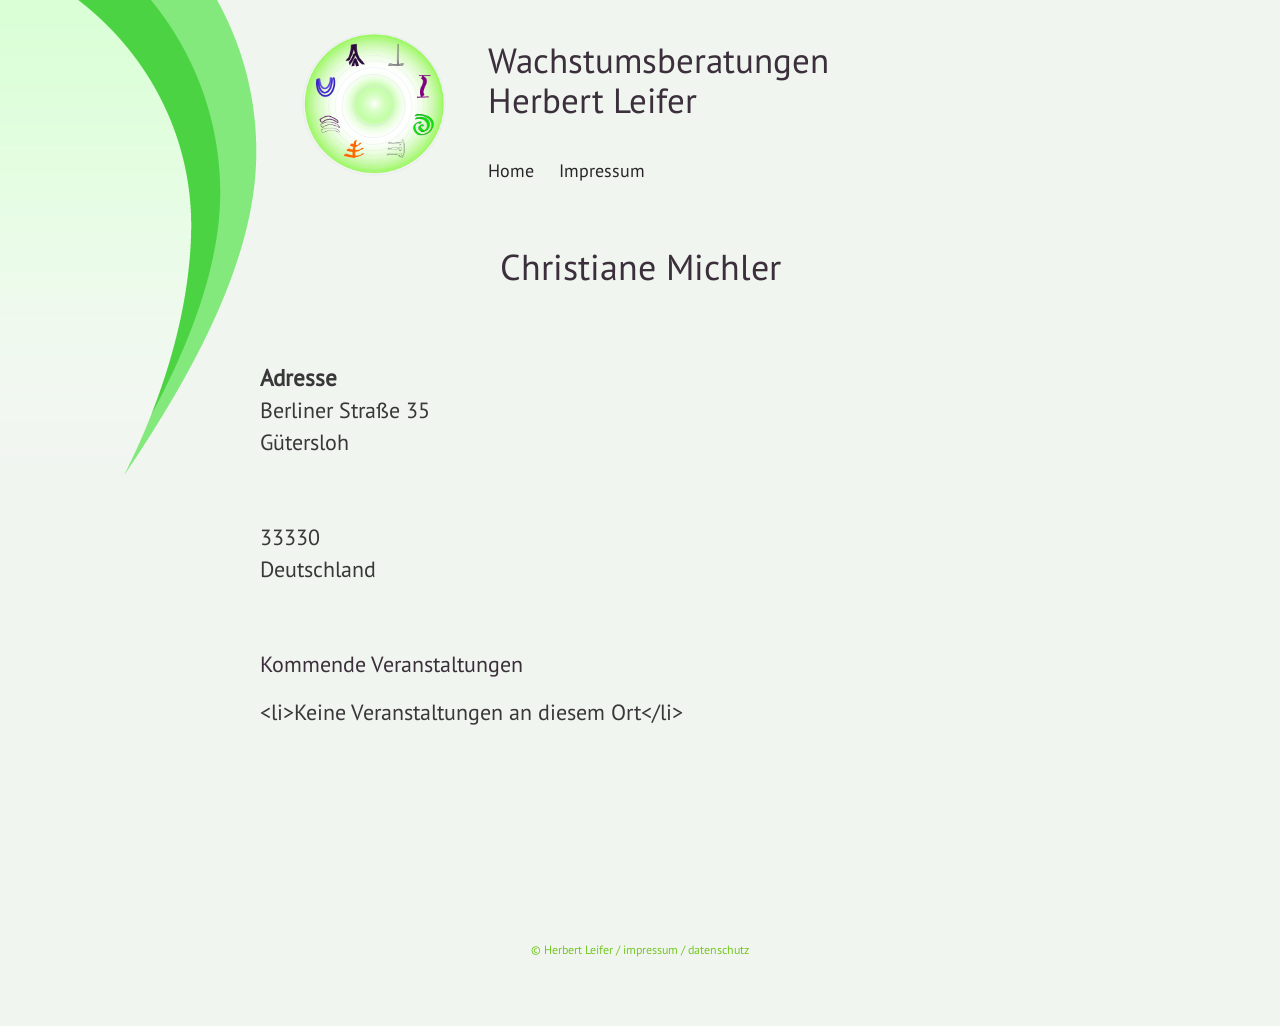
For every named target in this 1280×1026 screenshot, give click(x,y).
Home (511, 170)
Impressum (602, 170)
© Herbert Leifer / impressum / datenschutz (640, 949)
